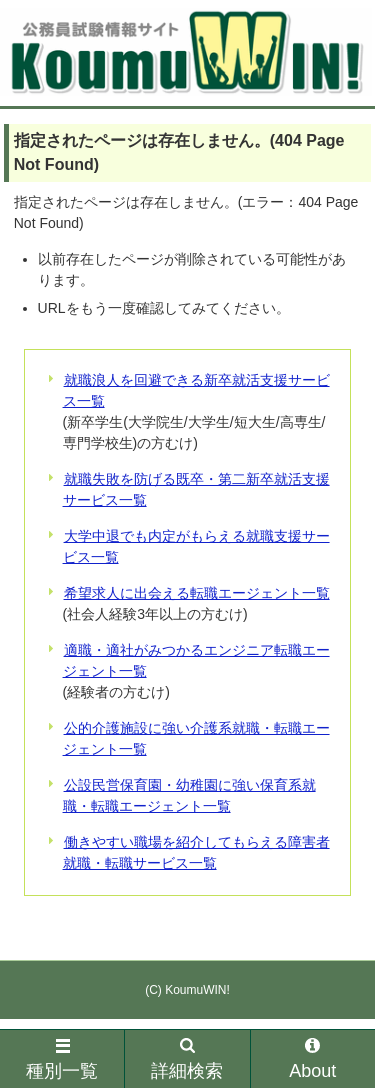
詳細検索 (187, 1059)
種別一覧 (62, 1059)
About (312, 1059)
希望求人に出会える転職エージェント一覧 (197, 593)
